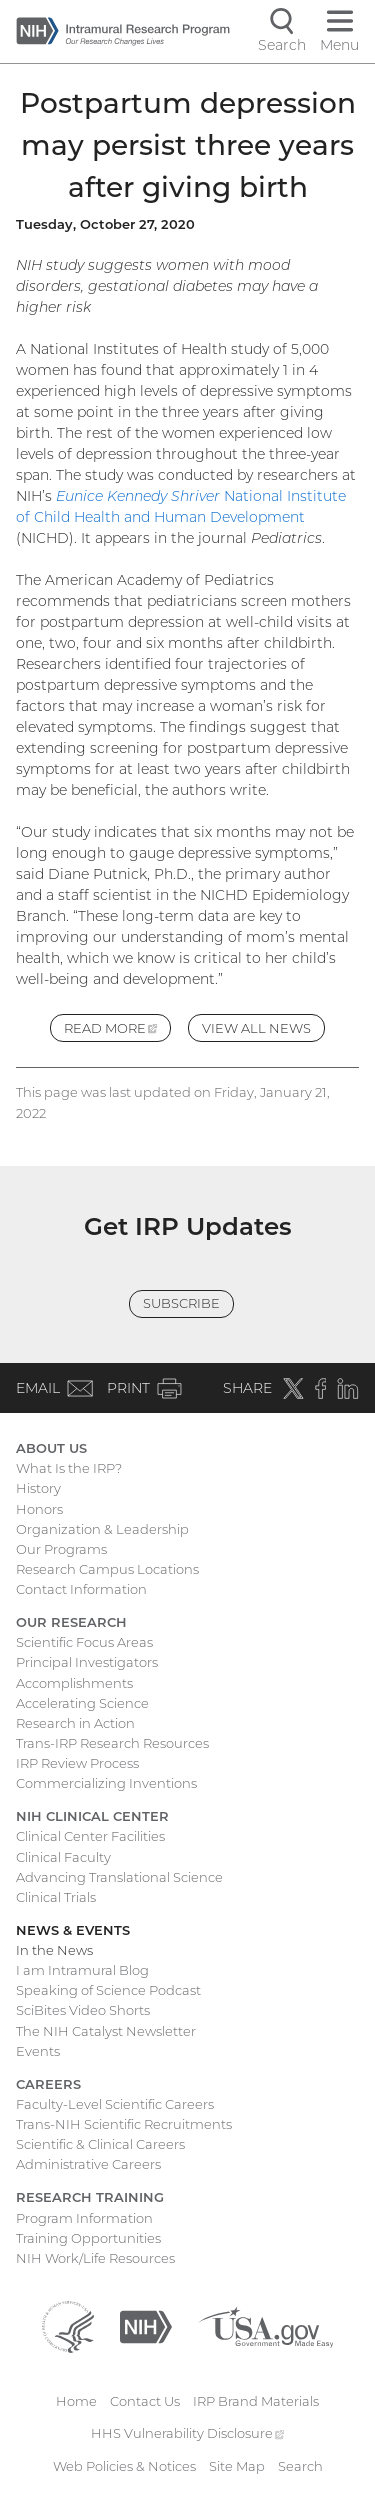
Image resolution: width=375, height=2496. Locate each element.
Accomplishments (74, 1683)
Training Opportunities (88, 2238)
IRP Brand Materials (256, 2401)
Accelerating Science (82, 1703)
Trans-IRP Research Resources (112, 1743)
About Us (51, 1448)
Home (76, 2401)
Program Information (84, 2218)
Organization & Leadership (102, 1529)
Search (300, 2466)
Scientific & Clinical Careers (100, 2144)
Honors (39, 1509)
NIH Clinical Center (92, 1816)
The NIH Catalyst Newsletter (106, 2031)
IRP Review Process (77, 1763)
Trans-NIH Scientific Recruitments (124, 2124)
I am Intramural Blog (82, 1970)
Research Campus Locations (107, 1569)
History (38, 1488)
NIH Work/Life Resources (95, 2258)
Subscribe (181, 1303)
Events (38, 2051)
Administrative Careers (88, 2164)
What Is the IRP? (69, 1468)
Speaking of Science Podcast (108, 1990)
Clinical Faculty (63, 1857)
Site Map (237, 2466)
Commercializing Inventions (106, 1783)
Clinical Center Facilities (90, 1836)
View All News (256, 1028)
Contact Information (81, 1589)
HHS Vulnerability (188, 2433)
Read (118, 1031)
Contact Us (145, 2401)
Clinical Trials (56, 1897)
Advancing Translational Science (119, 1877)
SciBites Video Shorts (83, 2010)
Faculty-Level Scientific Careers (115, 2104)
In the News (54, 1950)
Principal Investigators (87, 1662)
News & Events (73, 1930)
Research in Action (75, 1723)
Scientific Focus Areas (84, 1642)
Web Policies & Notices (124, 2466)
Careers (48, 2084)
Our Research (71, 1622)
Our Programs (61, 1549)
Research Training (90, 2197)
